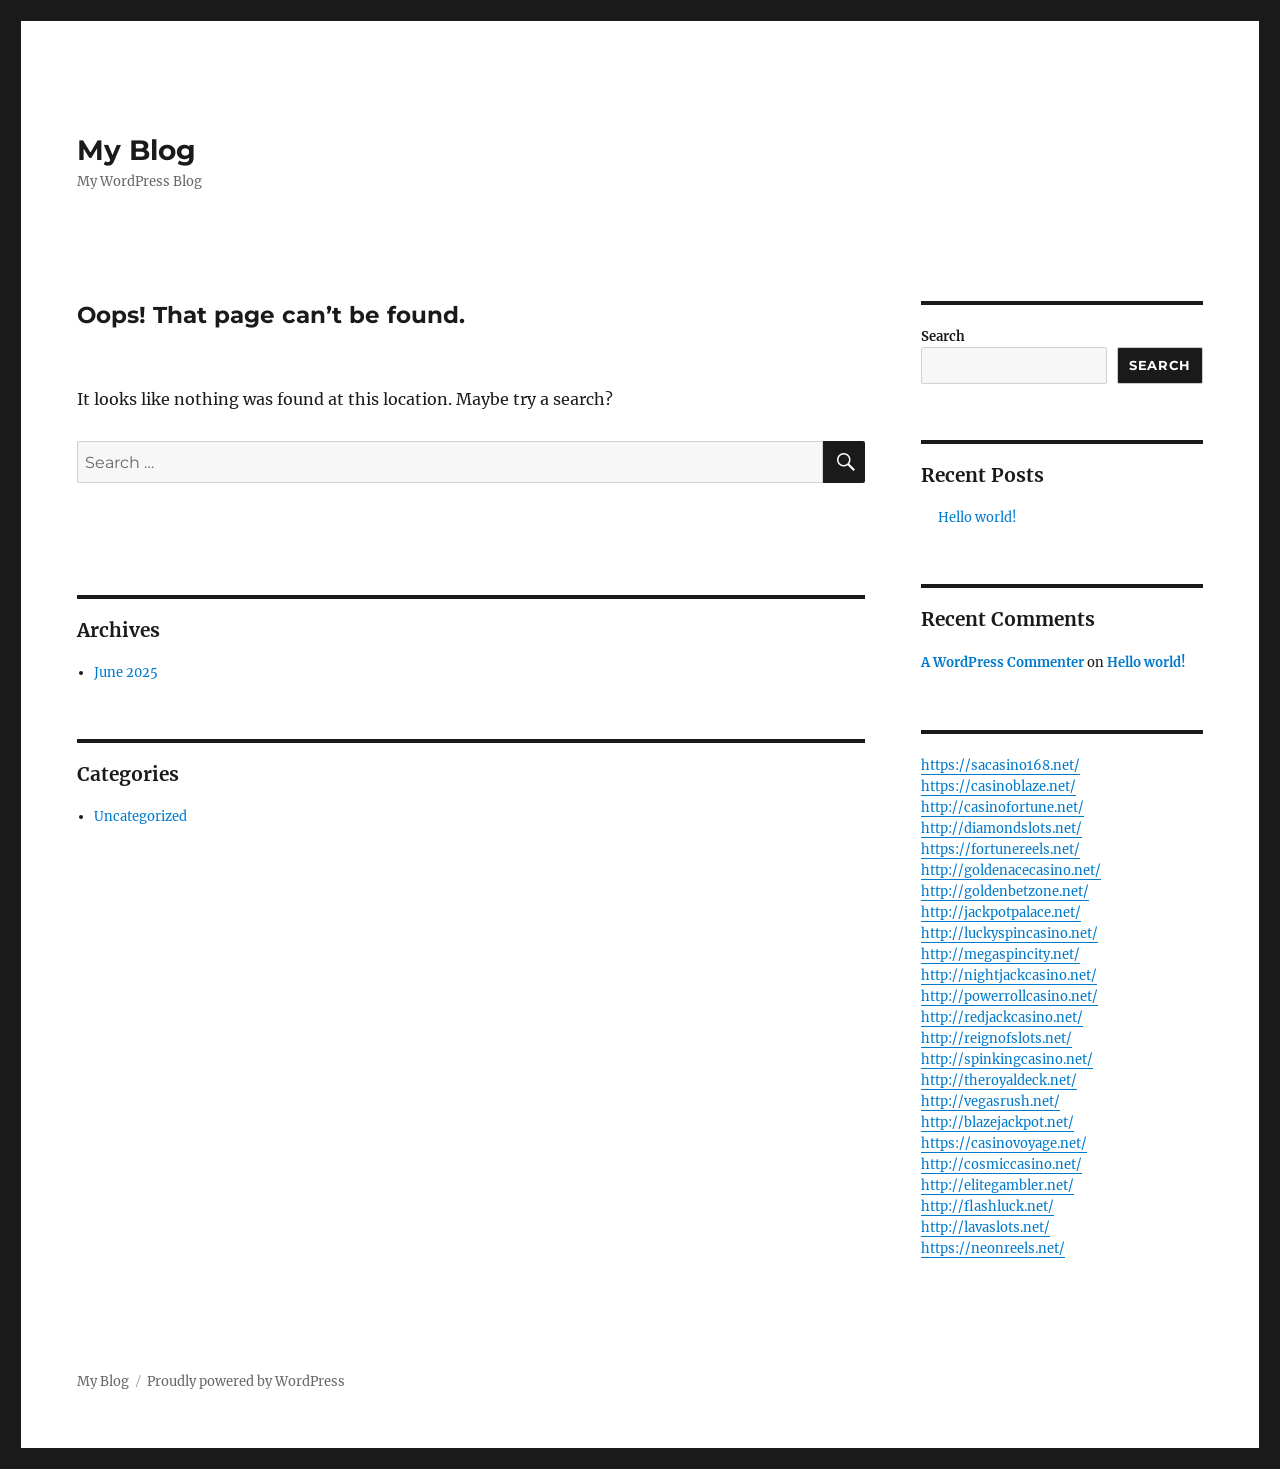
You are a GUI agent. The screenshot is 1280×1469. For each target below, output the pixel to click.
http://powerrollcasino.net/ (1009, 996)
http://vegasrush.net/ (990, 1101)
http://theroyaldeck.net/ (999, 1080)
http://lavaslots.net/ (985, 1227)
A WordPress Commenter (1002, 662)
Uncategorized (140, 816)
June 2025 (126, 672)
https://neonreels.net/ (993, 1248)
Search (943, 336)
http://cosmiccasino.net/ (1001, 1164)
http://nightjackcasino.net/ (1009, 975)
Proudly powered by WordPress (246, 1381)
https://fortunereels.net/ (1000, 849)
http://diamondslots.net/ (1001, 828)
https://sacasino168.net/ (1000, 765)
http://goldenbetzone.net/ (1005, 891)
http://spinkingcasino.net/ (1007, 1059)
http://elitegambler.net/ (997, 1185)
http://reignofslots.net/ (996, 1038)
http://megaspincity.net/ (1000, 954)
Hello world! (977, 517)
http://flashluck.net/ (987, 1206)
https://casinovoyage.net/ (1004, 1143)
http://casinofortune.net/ (1002, 807)
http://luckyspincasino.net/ (1009, 933)
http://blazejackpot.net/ (997, 1122)
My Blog (136, 150)
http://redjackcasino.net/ (1002, 1017)
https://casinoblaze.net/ (998, 786)
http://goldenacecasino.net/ (1011, 870)
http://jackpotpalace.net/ (1001, 912)
